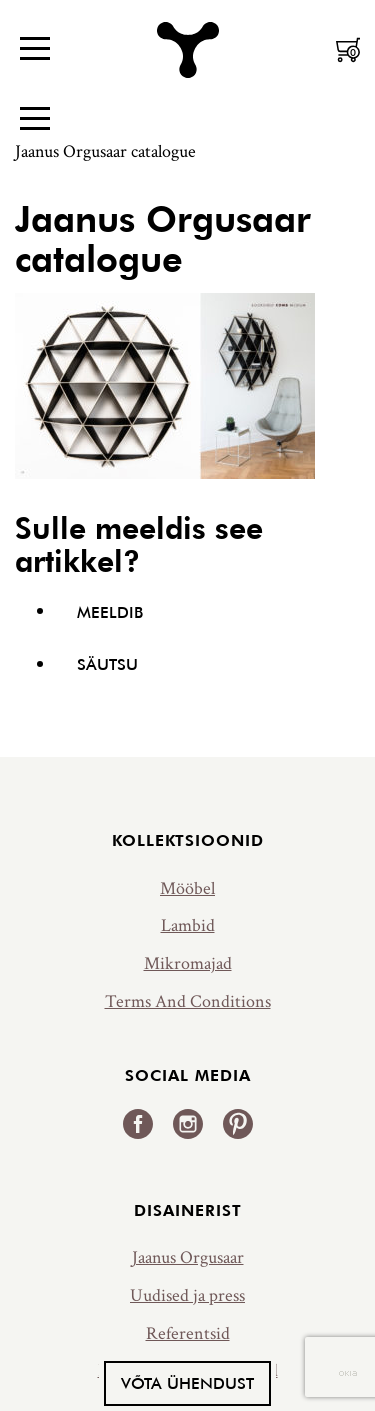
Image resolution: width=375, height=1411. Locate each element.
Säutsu (107, 664)
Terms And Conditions (188, 1001)
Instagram (188, 1124)
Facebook (138, 1124)
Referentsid (188, 1333)
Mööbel (187, 888)
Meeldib (110, 612)
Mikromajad (188, 963)
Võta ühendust (187, 1383)
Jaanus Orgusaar (188, 1257)
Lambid (188, 925)
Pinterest (238, 1124)
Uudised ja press (187, 1295)
